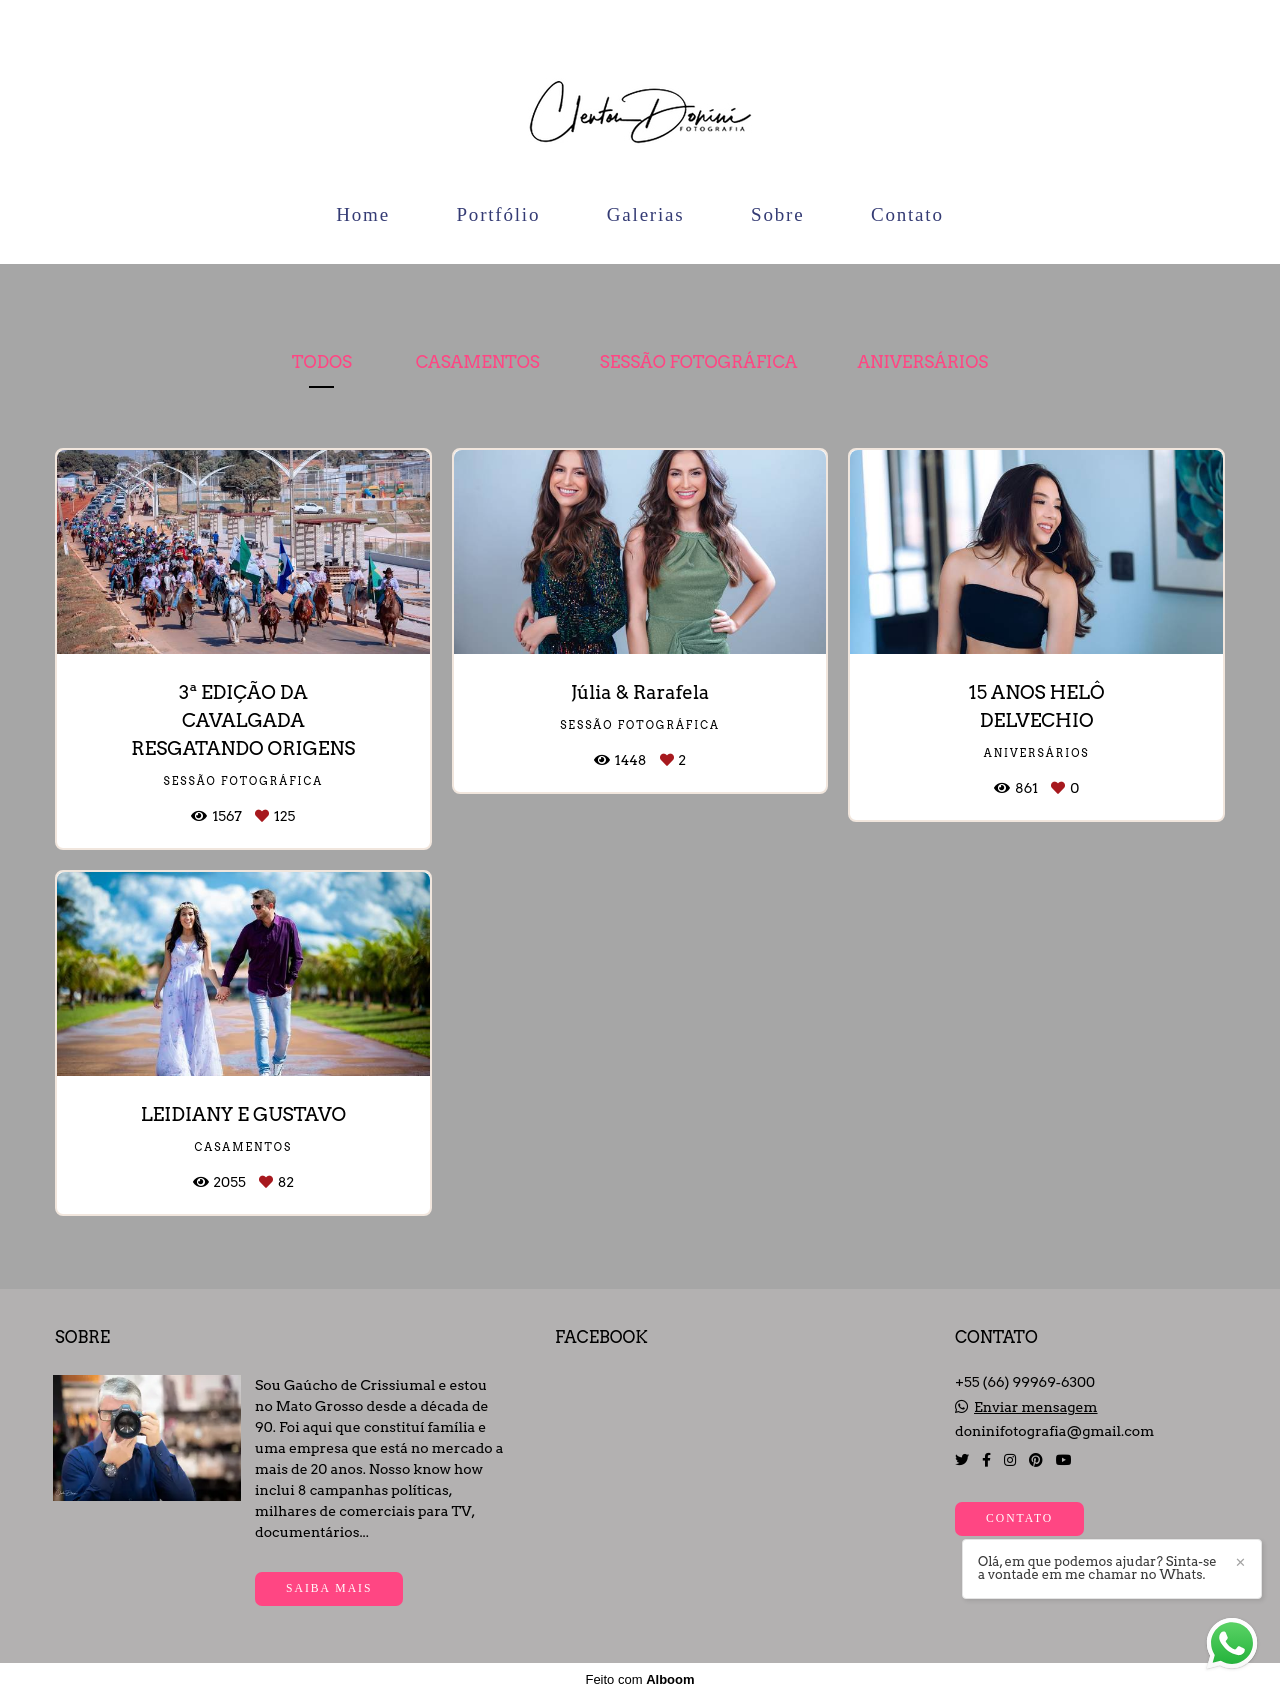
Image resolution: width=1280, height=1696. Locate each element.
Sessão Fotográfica (699, 362)
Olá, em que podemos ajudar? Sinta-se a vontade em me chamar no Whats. (1097, 1568)
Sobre (777, 214)
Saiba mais (329, 1588)
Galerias (646, 214)
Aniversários (922, 362)
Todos (322, 362)
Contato (907, 214)
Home (363, 214)
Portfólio (498, 214)
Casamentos (478, 362)
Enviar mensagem (1036, 1407)
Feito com (639, 1679)
